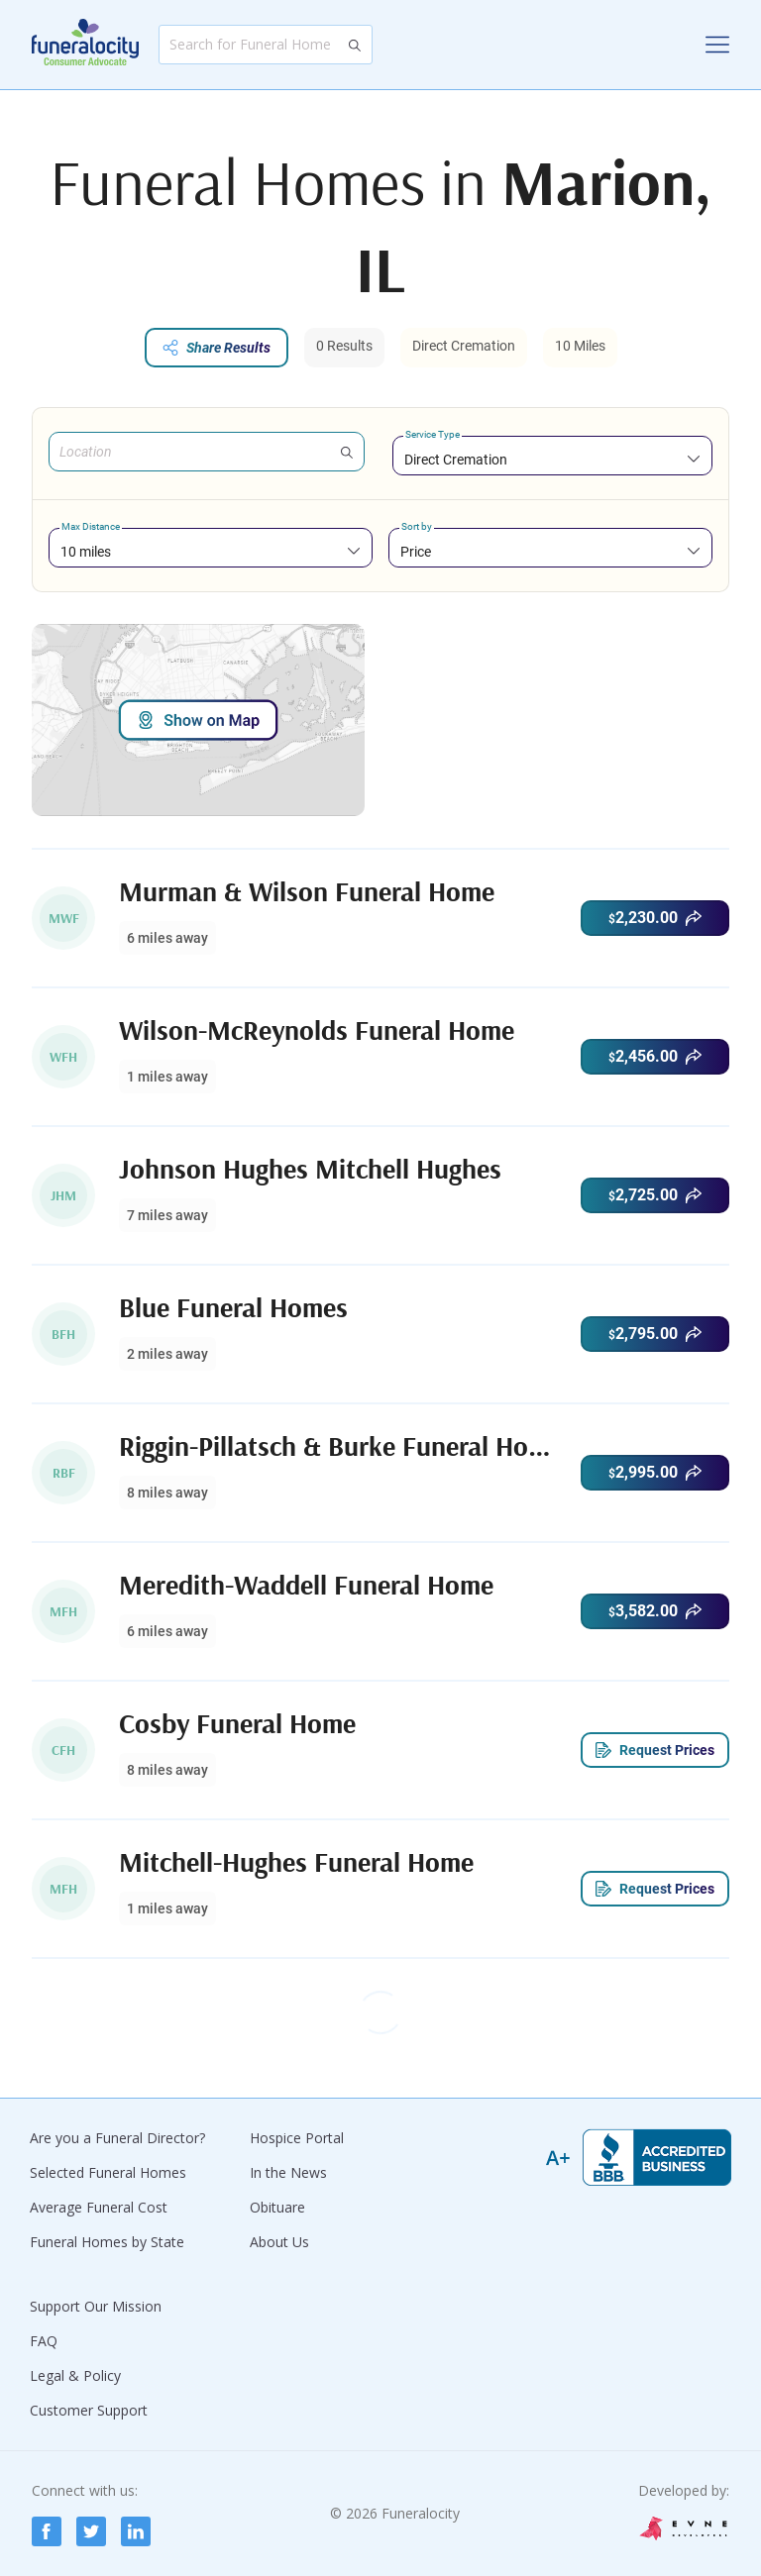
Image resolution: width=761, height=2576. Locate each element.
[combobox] (552, 459)
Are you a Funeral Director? (117, 2137)
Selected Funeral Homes (108, 2172)
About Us (279, 2241)
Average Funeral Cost (98, 2207)
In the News (288, 2172)
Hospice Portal (297, 2137)
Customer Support (89, 2410)
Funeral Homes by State (107, 2241)
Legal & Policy (75, 2375)
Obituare (277, 2207)
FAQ (43, 2340)
